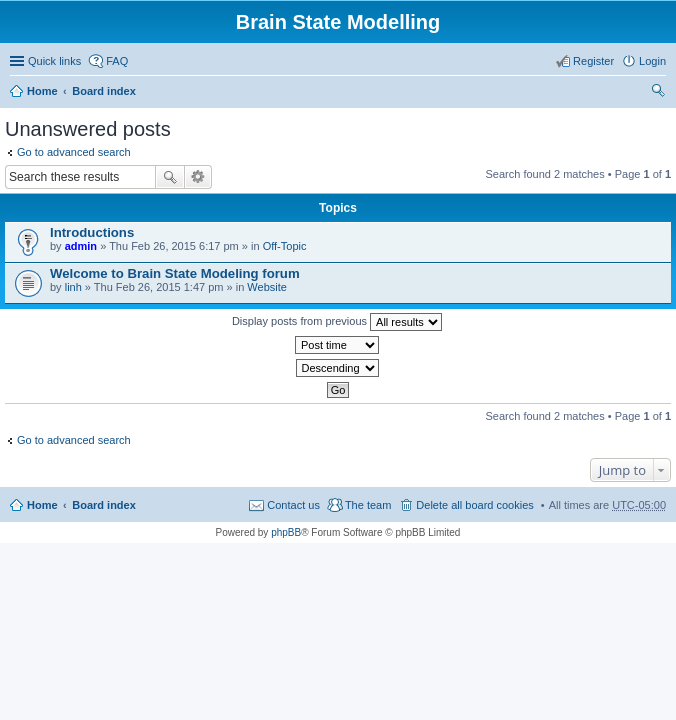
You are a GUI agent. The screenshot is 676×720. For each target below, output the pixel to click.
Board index (104, 91)
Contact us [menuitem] (293, 505)
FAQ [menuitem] (117, 61)
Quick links (54, 61)
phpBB (286, 532)
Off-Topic (285, 246)
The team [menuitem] (368, 505)
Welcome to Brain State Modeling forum (175, 273)
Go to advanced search (74, 152)
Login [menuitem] (652, 61)
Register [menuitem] (593, 61)
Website (267, 287)
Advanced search (198, 177)
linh (73, 287)
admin (81, 246)
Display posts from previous (337, 322)
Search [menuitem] (658, 93)
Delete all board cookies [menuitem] (474, 505)
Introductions (92, 232)
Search (170, 177)
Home (42, 91)
